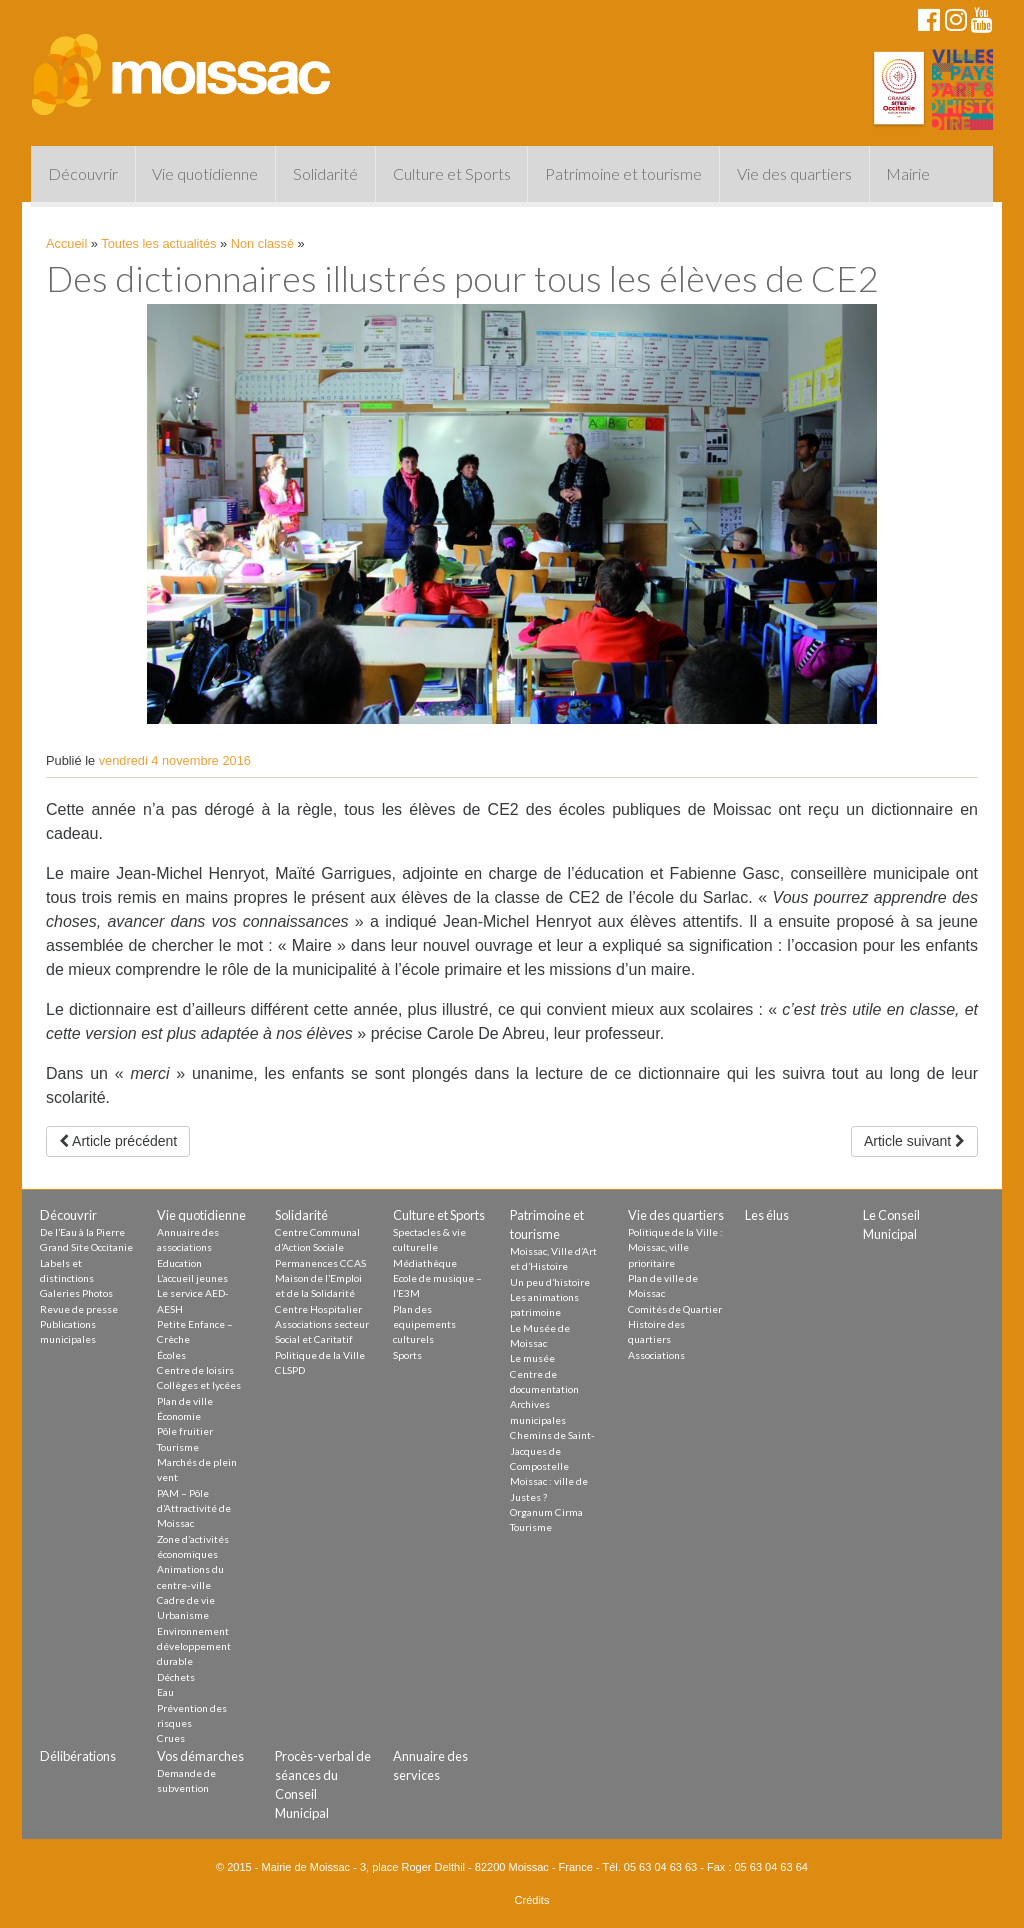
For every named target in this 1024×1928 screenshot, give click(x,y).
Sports (407, 1355)
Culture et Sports (452, 173)
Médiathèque (425, 1263)
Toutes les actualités (158, 243)
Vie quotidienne (205, 173)
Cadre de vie (186, 1600)
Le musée (532, 1358)
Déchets (176, 1677)
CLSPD (290, 1370)
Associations (656, 1355)
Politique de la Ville (320, 1355)
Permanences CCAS (320, 1263)
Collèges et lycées (199, 1385)
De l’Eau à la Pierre (82, 1232)
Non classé (262, 243)
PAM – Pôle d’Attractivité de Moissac (194, 1508)
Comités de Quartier (675, 1309)
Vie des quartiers (794, 173)
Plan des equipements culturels (424, 1324)
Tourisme (178, 1447)
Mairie (908, 173)
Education (179, 1263)
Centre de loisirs (195, 1370)
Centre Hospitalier (318, 1309)
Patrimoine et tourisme (623, 173)
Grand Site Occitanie (86, 1247)
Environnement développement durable (194, 1646)
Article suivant (914, 1141)
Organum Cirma (546, 1512)
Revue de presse (79, 1309)
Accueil (66, 243)
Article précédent (118, 1141)
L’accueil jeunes (192, 1278)
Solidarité (325, 173)
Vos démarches (200, 1756)
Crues (171, 1738)
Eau (165, 1692)
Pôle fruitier (185, 1431)
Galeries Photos (76, 1293)
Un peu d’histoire (550, 1282)
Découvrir (83, 173)
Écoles (171, 1355)
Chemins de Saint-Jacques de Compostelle (552, 1450)
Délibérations (78, 1756)
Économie (179, 1416)
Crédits (532, 1900)
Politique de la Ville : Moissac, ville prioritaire (675, 1247)
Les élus (767, 1215)
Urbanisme (183, 1615)
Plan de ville (185, 1401)
